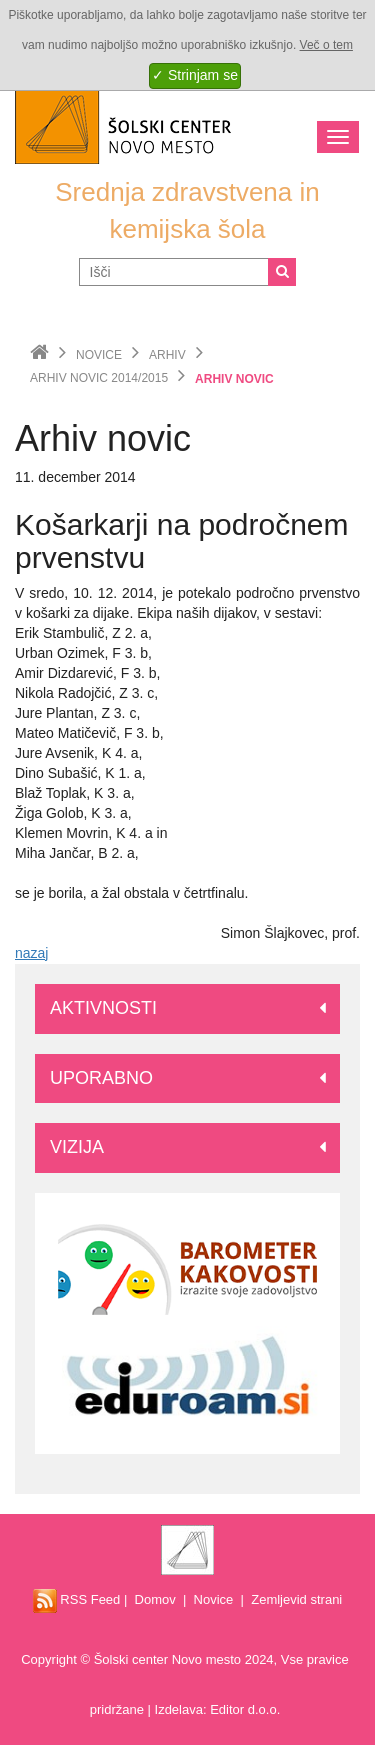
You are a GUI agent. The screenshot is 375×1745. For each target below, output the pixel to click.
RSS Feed (77, 1599)
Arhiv (167, 355)
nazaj (31, 953)
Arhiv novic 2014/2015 (99, 378)
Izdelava (179, 1709)
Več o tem (326, 45)
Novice (99, 355)
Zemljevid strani (296, 1599)
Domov (155, 1599)
